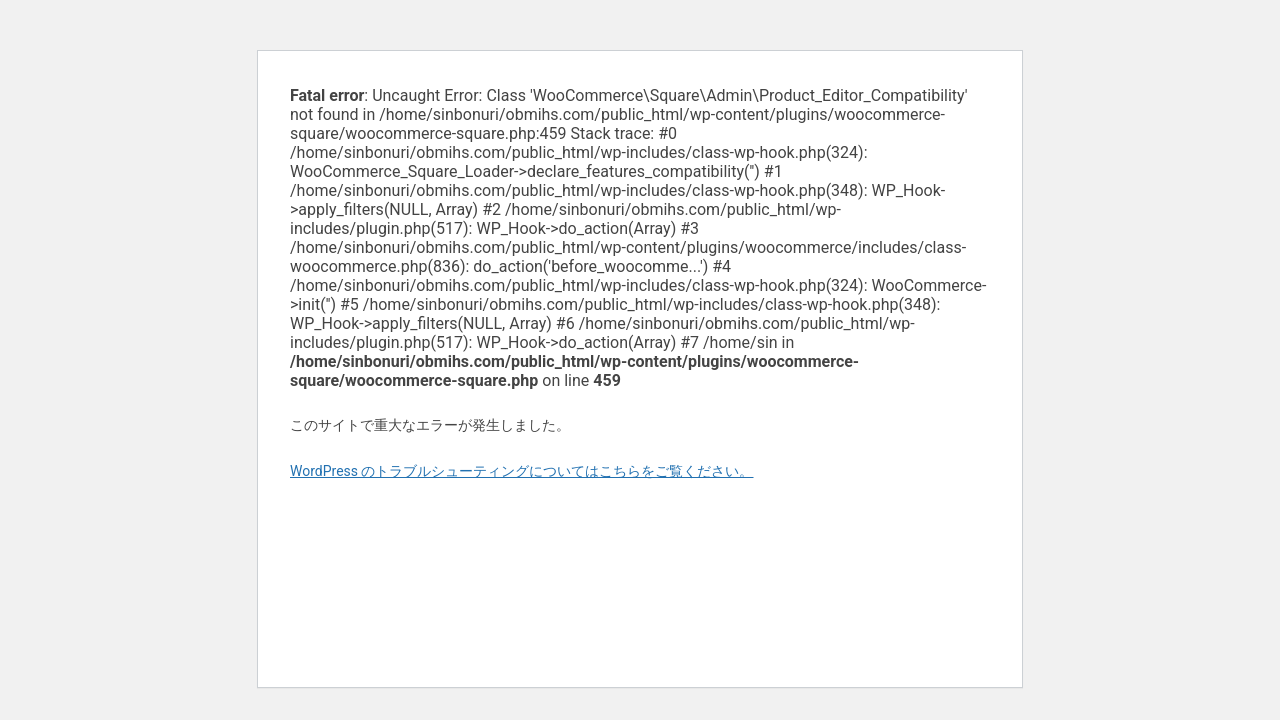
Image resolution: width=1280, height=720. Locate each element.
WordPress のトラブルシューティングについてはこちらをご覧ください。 (522, 471)
